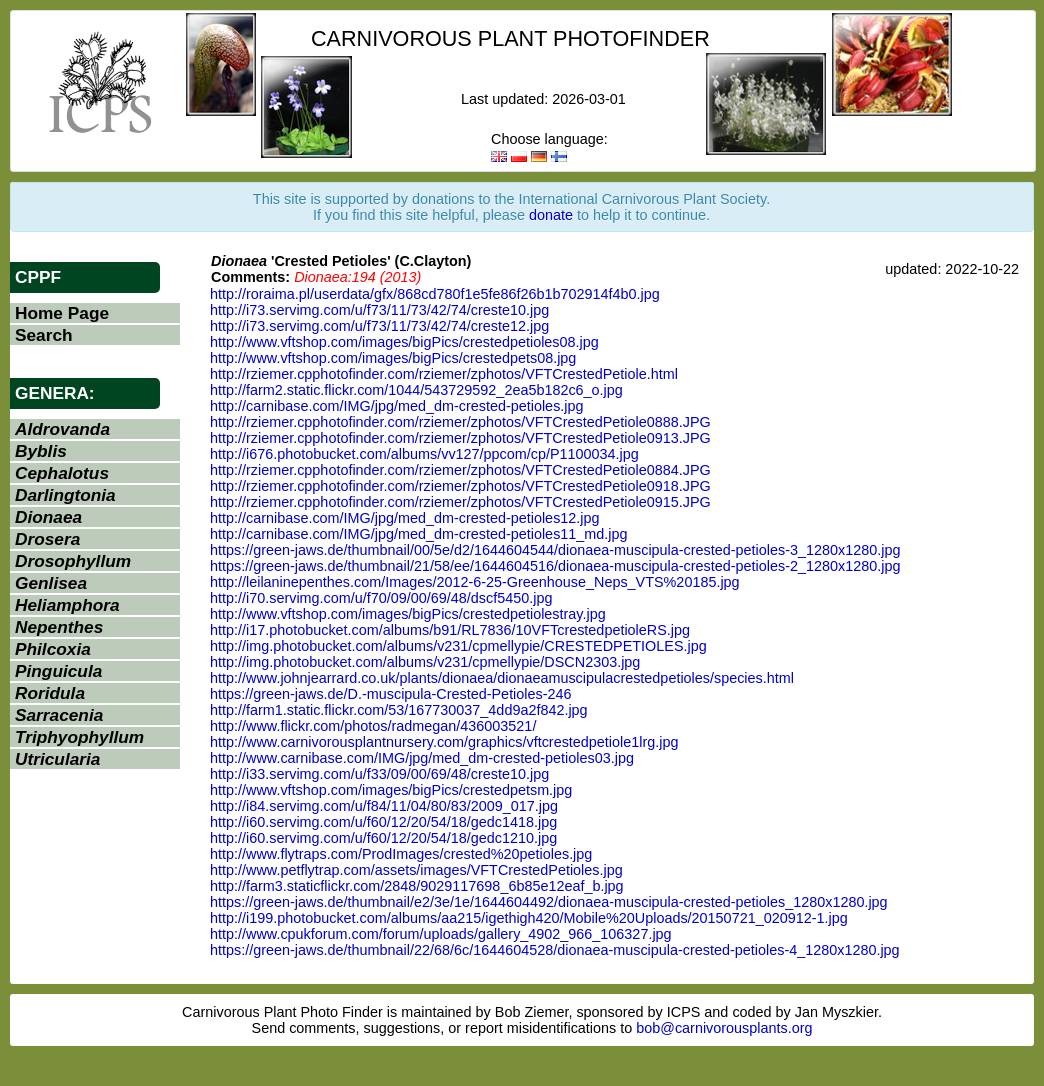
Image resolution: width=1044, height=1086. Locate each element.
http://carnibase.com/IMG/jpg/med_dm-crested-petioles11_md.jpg (419, 534)
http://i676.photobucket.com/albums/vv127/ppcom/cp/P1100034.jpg (424, 454)
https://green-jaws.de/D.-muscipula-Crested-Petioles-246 (391, 694)
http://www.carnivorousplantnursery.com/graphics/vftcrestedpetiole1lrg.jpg (444, 742)
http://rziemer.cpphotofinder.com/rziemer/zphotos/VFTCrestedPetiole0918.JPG (460, 486)
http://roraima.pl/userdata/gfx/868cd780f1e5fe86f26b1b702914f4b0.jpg (435, 294)
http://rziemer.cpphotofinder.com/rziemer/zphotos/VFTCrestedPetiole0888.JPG (460, 422)
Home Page (62, 313)
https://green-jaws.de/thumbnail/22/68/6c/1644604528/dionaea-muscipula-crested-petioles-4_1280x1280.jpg (555, 950)
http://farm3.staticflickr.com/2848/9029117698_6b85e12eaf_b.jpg (417, 886)
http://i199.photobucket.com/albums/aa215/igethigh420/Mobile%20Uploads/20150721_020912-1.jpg (529, 918)
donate (551, 215)
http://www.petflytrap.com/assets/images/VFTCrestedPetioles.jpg (416, 870)
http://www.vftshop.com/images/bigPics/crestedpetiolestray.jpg (408, 614)
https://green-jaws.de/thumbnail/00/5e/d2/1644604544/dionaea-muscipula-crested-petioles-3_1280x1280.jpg (555, 550)
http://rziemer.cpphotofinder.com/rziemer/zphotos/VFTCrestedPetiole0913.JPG (460, 438)
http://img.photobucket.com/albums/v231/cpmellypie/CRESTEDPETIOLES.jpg (458, 646)
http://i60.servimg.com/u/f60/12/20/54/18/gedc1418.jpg (383, 822)
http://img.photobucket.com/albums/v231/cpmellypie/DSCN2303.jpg (425, 662)
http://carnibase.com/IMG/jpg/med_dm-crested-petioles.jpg (397, 406)
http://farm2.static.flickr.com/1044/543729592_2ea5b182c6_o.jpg (416, 390)
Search (44, 335)
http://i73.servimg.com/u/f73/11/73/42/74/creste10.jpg (379, 310)
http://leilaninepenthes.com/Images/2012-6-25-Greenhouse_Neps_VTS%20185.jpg (475, 582)
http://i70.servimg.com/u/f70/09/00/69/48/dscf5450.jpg (381, 598)
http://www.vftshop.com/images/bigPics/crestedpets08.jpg (393, 358)
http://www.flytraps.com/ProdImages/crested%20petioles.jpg (401, 854)
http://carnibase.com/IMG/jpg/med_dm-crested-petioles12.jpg (405, 518)
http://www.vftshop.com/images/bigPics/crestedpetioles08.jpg (404, 342)
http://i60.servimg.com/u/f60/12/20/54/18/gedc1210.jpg (383, 838)
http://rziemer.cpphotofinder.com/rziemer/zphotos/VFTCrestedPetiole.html (444, 374)
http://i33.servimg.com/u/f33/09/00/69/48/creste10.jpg (379, 774)
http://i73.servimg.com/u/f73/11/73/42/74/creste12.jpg (379, 326)
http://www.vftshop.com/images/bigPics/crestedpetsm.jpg (391, 790)
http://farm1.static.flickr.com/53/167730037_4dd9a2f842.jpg (399, 710)
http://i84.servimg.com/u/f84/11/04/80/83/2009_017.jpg (384, 806)
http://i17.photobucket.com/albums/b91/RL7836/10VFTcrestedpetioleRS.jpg (450, 630)
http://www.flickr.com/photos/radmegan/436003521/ (373, 726)
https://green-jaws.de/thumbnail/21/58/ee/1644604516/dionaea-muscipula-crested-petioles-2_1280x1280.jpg (555, 566)
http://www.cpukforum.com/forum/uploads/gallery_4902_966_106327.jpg (441, 934)
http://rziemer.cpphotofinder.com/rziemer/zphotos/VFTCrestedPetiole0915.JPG (460, 502)
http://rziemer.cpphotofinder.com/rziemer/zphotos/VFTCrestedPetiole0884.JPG (460, 470)
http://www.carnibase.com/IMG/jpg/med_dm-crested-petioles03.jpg (422, 758)
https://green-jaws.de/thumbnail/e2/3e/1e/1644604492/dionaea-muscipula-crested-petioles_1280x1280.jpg (549, 902)
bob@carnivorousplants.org (724, 1028)
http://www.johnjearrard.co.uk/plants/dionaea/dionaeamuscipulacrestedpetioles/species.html (502, 678)
